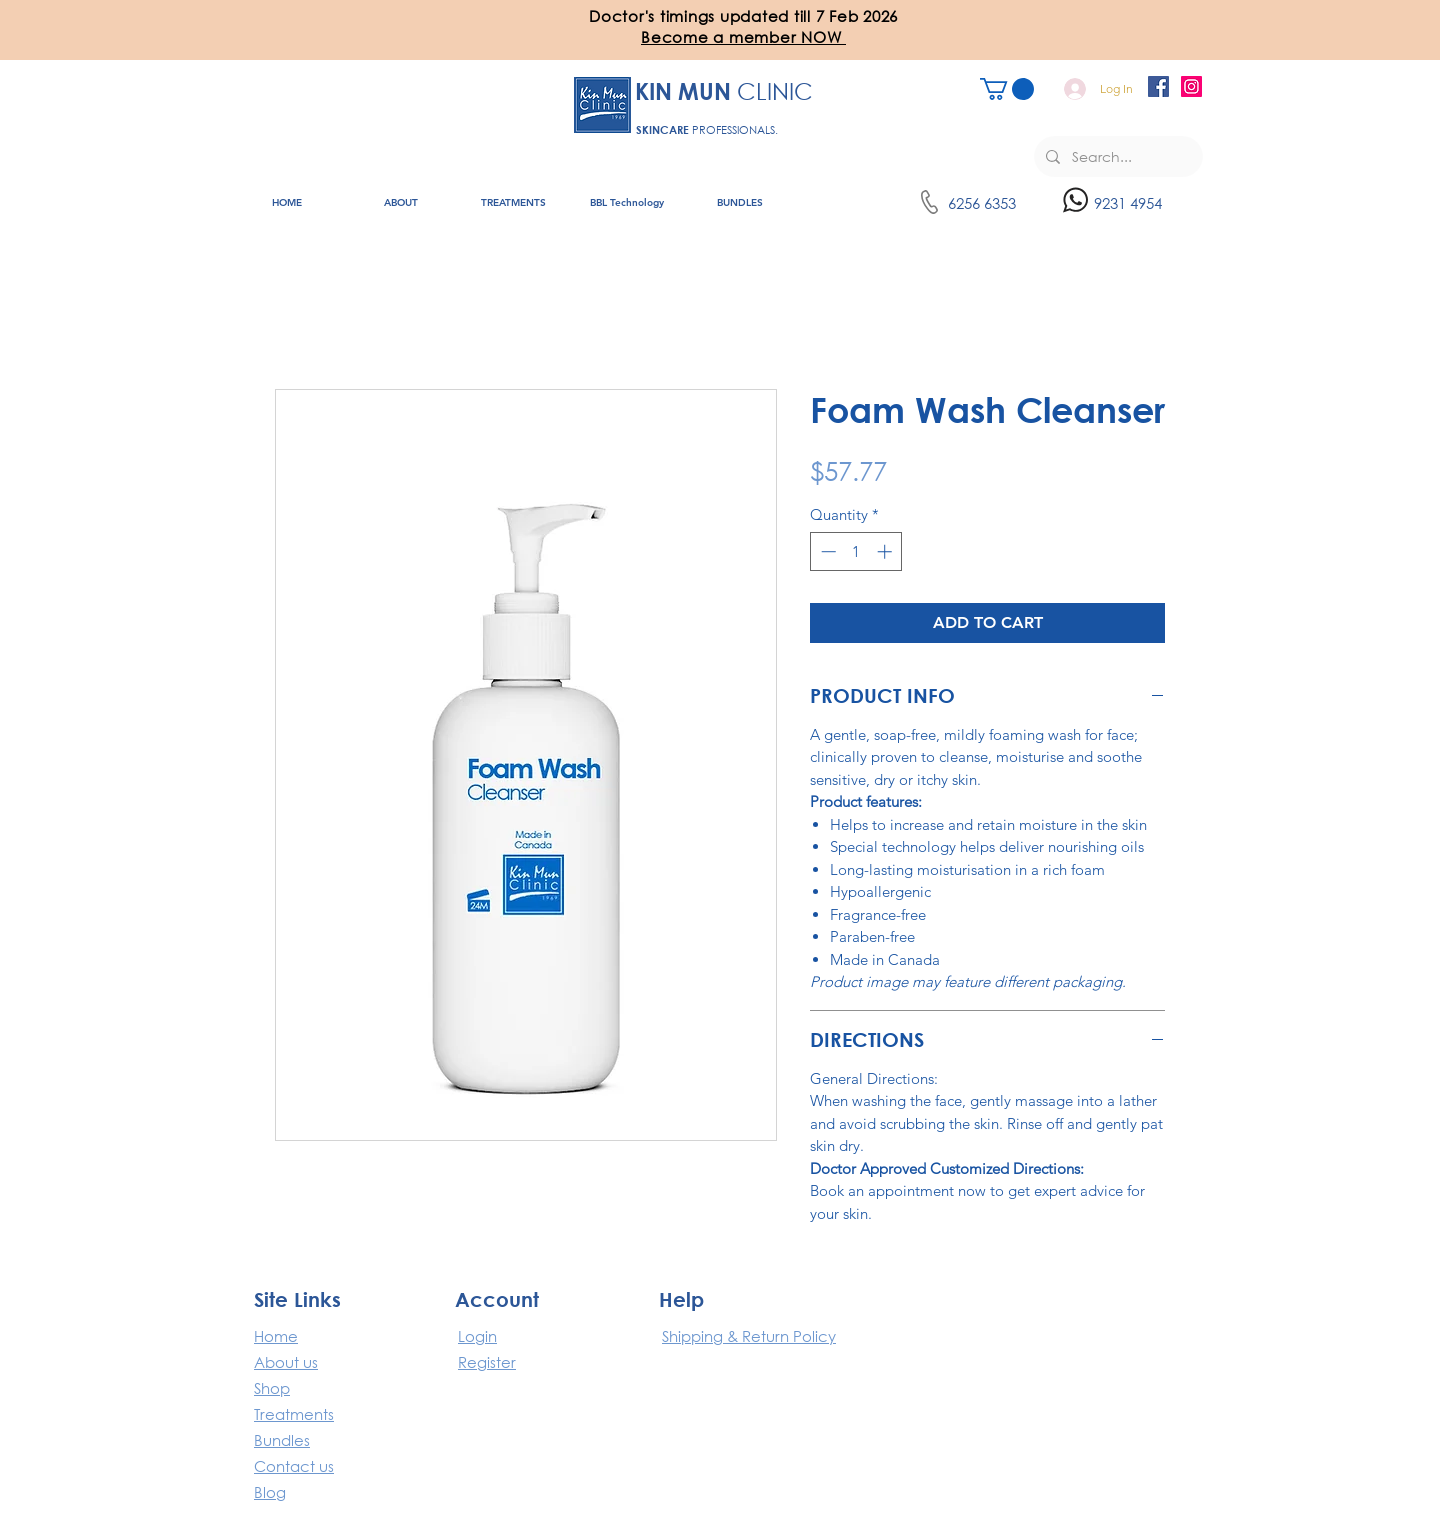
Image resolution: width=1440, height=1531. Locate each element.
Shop (272, 1388)
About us (286, 1362)
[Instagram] (1191, 86)
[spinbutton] (856, 551)
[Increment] (886, 551)
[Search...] (1116, 156)
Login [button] (477, 1336)
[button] (743, 37)
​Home (276, 1336)
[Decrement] (826, 551)
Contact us (294, 1466)
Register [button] (487, 1362)
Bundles (282, 1440)
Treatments (294, 1414)
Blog (270, 1492)
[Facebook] (1158, 86)
